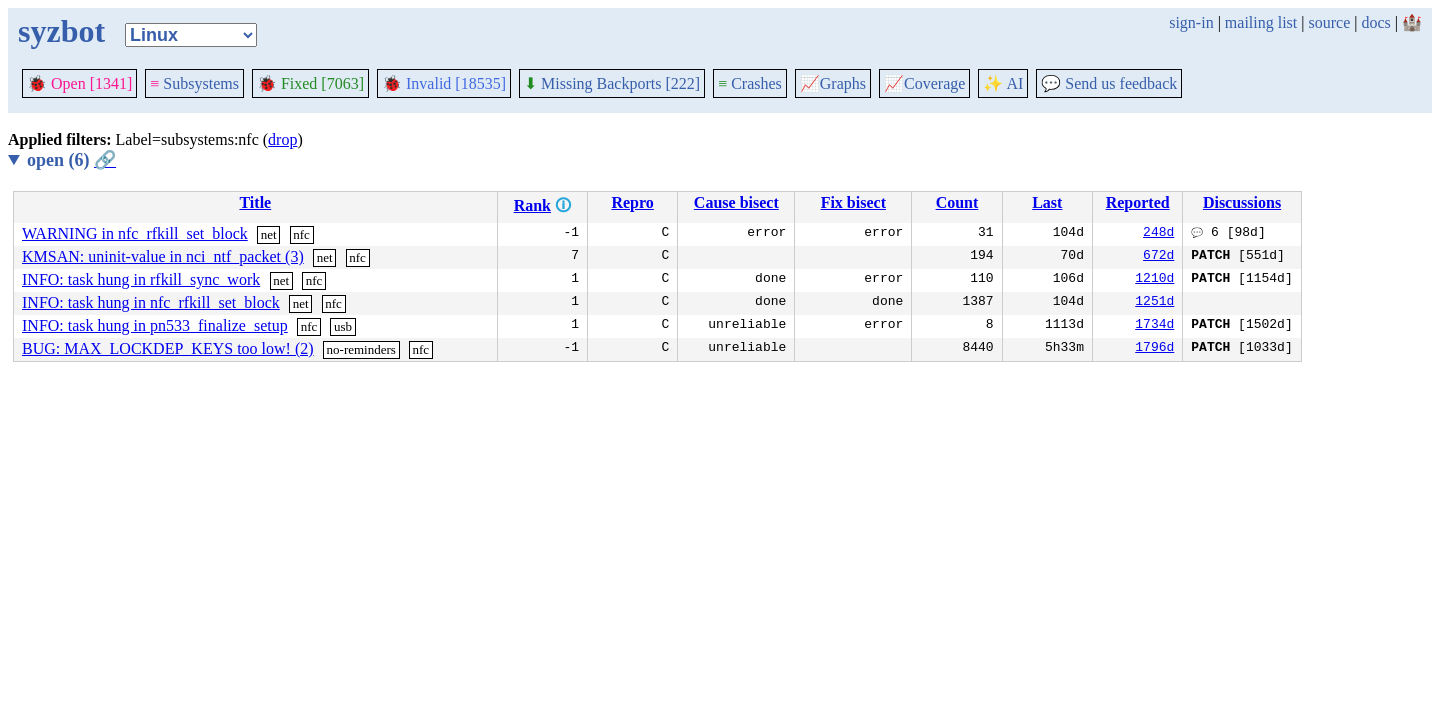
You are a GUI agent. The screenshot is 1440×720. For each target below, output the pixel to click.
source (1330, 22)
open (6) (71, 160)
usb (343, 326)
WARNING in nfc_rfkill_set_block (135, 233)
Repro (632, 202)
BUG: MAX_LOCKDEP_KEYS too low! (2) (168, 348)
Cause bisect (736, 202)
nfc (301, 234)
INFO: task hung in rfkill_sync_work (141, 279)
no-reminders (361, 349)
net (269, 234)
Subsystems (194, 83)
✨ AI (1003, 83)
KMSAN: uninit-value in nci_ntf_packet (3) (163, 256)
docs (1375, 22)
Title (255, 202)
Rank (532, 205)
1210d (1154, 280)
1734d (1154, 326)
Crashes (750, 83)
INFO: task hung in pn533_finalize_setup (155, 325)
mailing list (1261, 22)
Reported (1138, 202)
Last (1047, 202)
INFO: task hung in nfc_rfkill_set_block (151, 302)
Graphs (833, 83)
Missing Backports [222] (612, 83)
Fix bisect (853, 202)
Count (957, 202)
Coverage (924, 83)
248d (1158, 234)
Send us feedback (1109, 83)
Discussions (1242, 202)
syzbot (61, 31)
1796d (1154, 349)
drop (282, 139)
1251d (1154, 303)
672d (1158, 257)
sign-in (1191, 22)
